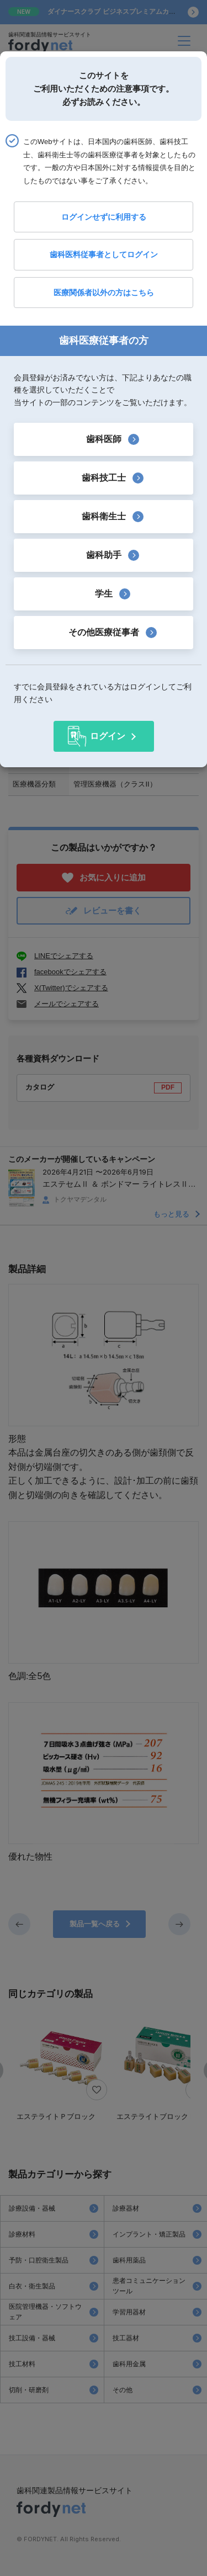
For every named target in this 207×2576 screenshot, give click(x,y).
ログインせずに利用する (103, 217)
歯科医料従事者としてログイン (104, 254)
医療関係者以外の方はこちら (104, 292)
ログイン (107, 736)
